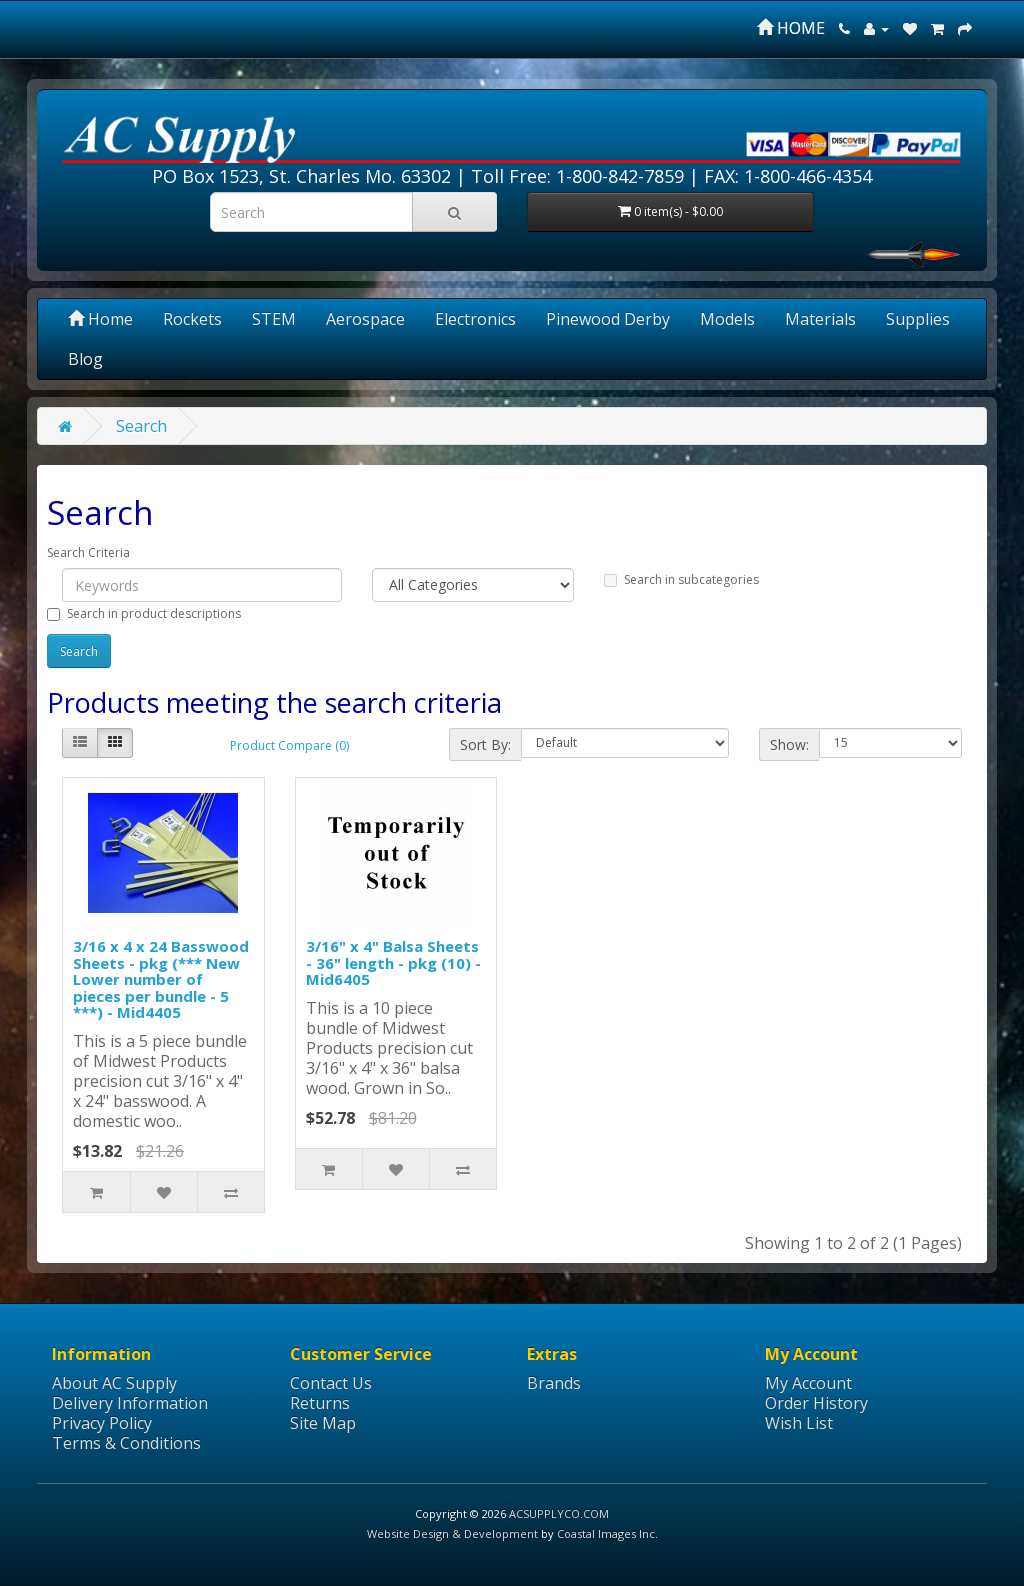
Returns (320, 1403)
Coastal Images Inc (606, 1533)
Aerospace (365, 319)
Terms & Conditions (126, 1443)
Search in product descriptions (144, 613)
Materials (820, 319)
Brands (554, 1383)
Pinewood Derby (608, 319)
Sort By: (485, 744)
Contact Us (331, 1383)
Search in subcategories (681, 579)
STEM (274, 319)
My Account (808, 1383)
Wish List (799, 1423)
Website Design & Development (452, 1533)
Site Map (323, 1423)
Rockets (192, 319)
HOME (791, 28)
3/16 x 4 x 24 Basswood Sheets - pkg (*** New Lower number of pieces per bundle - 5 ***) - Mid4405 (161, 979)
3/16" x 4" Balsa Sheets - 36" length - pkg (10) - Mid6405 (393, 962)
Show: (789, 744)
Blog (85, 359)
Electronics (475, 319)
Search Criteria (88, 552)
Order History (816, 1403)
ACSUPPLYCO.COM (559, 1513)
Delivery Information (130, 1403)
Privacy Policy (102, 1423)
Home (100, 319)
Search (141, 426)
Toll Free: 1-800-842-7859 (577, 176)
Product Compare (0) (289, 745)
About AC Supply (114, 1383)
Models (727, 319)
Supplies (918, 319)
